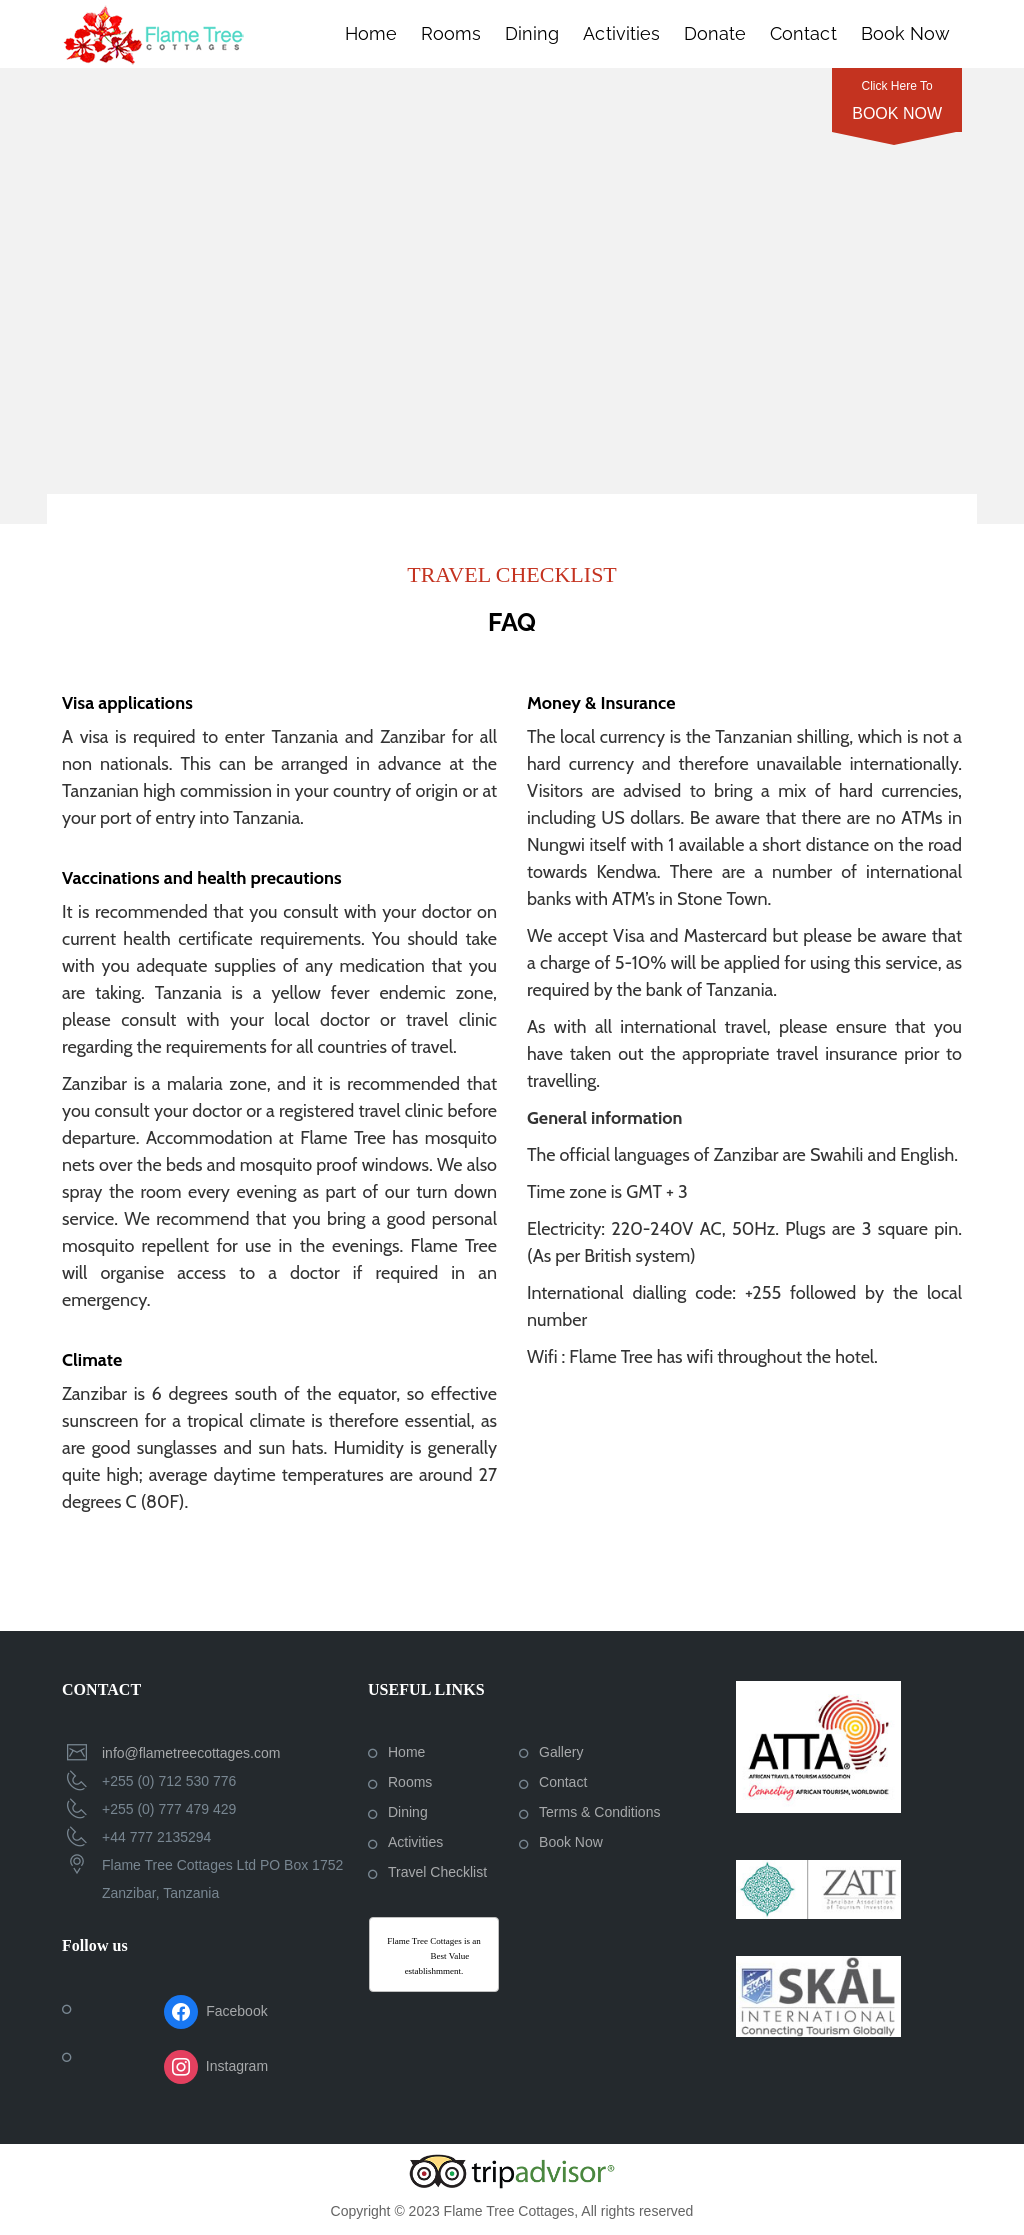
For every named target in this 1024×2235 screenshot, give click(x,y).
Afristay (414, 1956)
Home (371, 33)
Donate (715, 33)
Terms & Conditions (599, 1812)
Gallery (561, 1752)
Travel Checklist (437, 1872)
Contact (803, 33)
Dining (532, 33)
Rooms (451, 33)
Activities (621, 33)
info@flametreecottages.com (191, 1753)
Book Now (905, 33)
